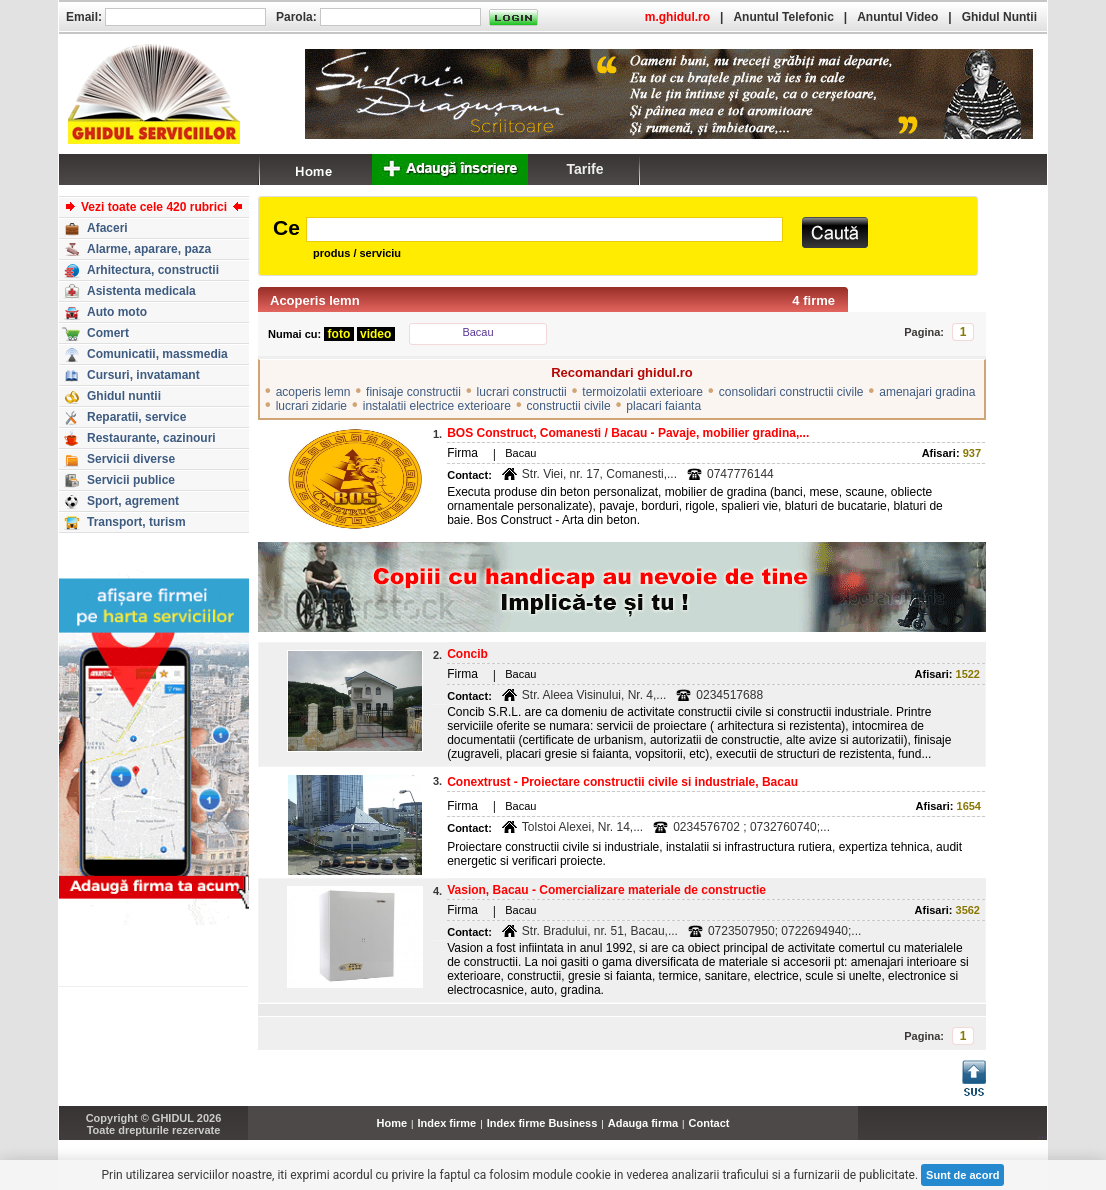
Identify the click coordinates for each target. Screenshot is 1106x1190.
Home (392, 1123)
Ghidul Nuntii (999, 17)
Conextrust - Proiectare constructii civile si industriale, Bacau (622, 782)
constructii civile (569, 406)
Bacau (477, 332)
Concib (467, 654)
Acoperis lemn (315, 300)
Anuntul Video (897, 17)
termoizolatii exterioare (642, 392)
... (1042, 1134)
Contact (709, 1123)
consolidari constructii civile (791, 392)
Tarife (584, 169)
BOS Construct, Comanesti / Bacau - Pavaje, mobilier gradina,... (628, 433)
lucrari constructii (522, 392)
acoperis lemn (313, 392)
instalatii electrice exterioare (437, 406)
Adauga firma (643, 1123)
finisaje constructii (413, 392)
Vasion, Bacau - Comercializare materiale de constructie (606, 890)
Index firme (447, 1123)
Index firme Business (542, 1123)
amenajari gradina (927, 392)
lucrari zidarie (311, 406)
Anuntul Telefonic (783, 17)
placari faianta (663, 406)
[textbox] (544, 229)
